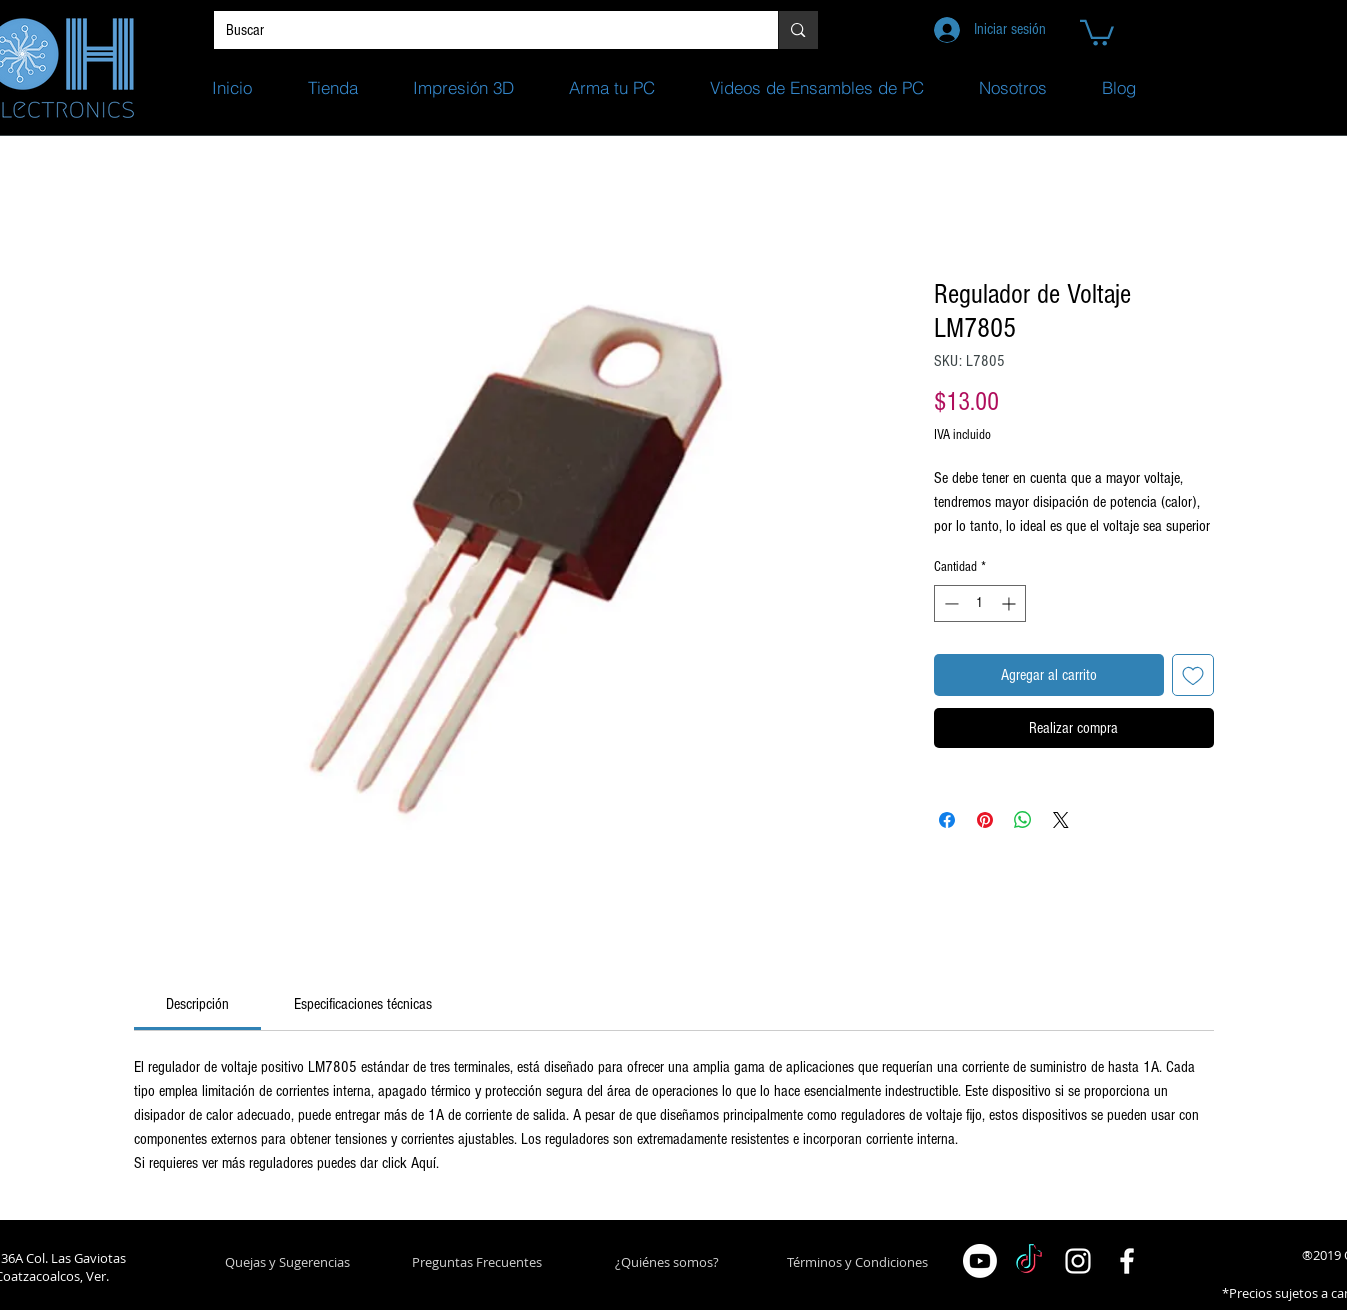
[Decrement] (949, 603)
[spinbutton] (980, 603)
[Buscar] (481, 30)
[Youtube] (980, 1261)
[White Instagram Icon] (1078, 1261)
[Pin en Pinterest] (985, 820)
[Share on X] (1061, 820)
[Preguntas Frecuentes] (477, 1262)
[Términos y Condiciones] (857, 1262)
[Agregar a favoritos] (1193, 675)
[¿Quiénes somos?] (667, 1262)
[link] (197, 1004)
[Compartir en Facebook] (947, 820)
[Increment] (1010, 603)
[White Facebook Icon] (1127, 1261)
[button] (1097, 31)
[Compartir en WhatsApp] (1023, 820)
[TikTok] (1029, 1261)
